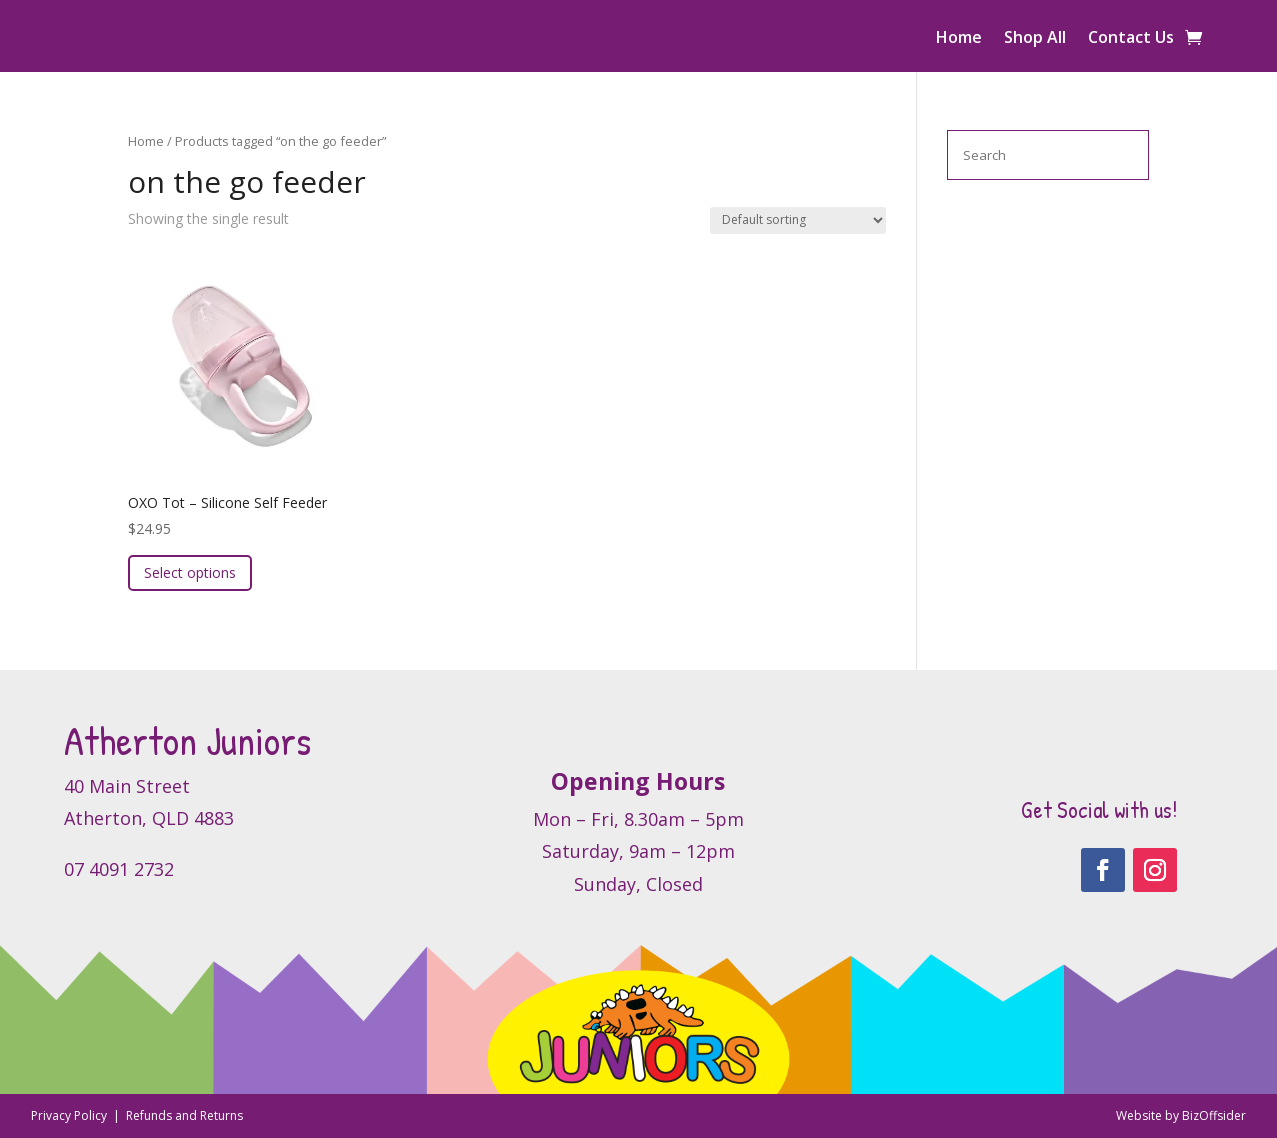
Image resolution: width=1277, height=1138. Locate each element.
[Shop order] (798, 220)
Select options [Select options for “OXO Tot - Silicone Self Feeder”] (190, 572)
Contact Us (1131, 39)
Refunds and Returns (184, 1115)
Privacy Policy (70, 1115)
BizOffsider (1214, 1115)
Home (959, 39)
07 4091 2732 (119, 869)
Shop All (1035, 39)
